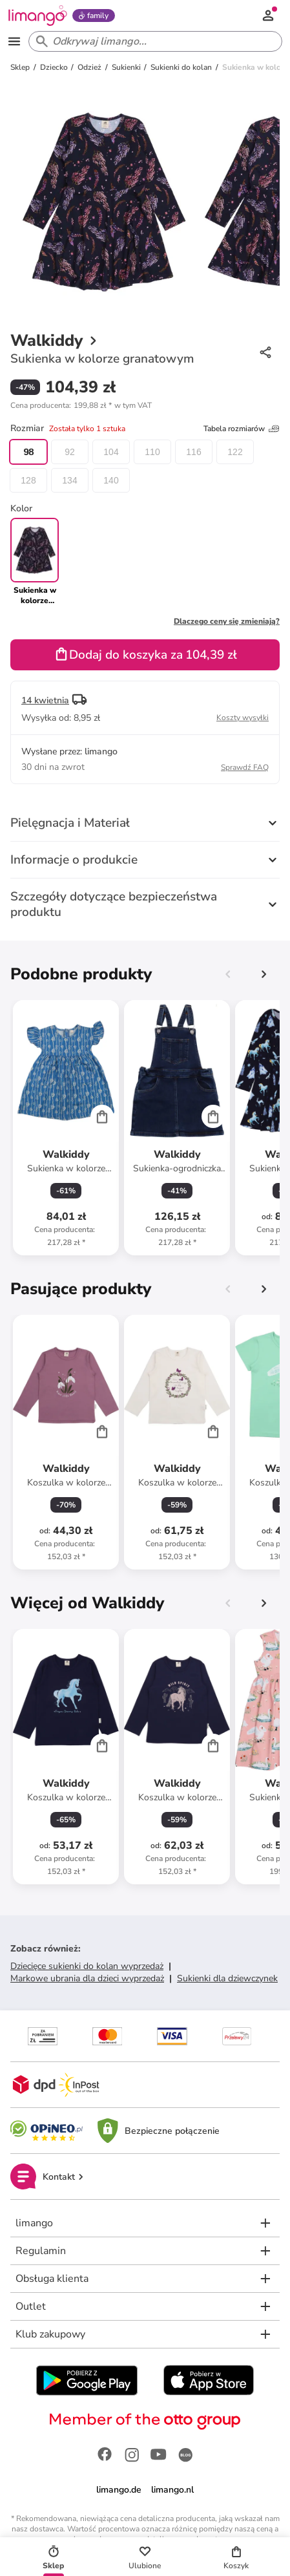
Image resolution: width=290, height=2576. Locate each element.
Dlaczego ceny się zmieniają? (227, 621)
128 (28, 480)
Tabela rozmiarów (241, 428)
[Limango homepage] (37, 15)
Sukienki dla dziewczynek (227, 1978)
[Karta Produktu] (66, 1127)
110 (152, 452)
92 (70, 452)
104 (110, 452)
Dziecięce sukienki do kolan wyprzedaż (86, 1966)
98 (28, 452)
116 (193, 452)
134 (69, 480)
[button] (81, 405)
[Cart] (102, 1116)
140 (110, 480)
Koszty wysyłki (242, 717)
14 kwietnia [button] (45, 700)
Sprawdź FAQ (245, 767)
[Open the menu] (14, 41)
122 (234, 452)
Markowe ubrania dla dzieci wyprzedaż (87, 1978)
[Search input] (152, 41)
